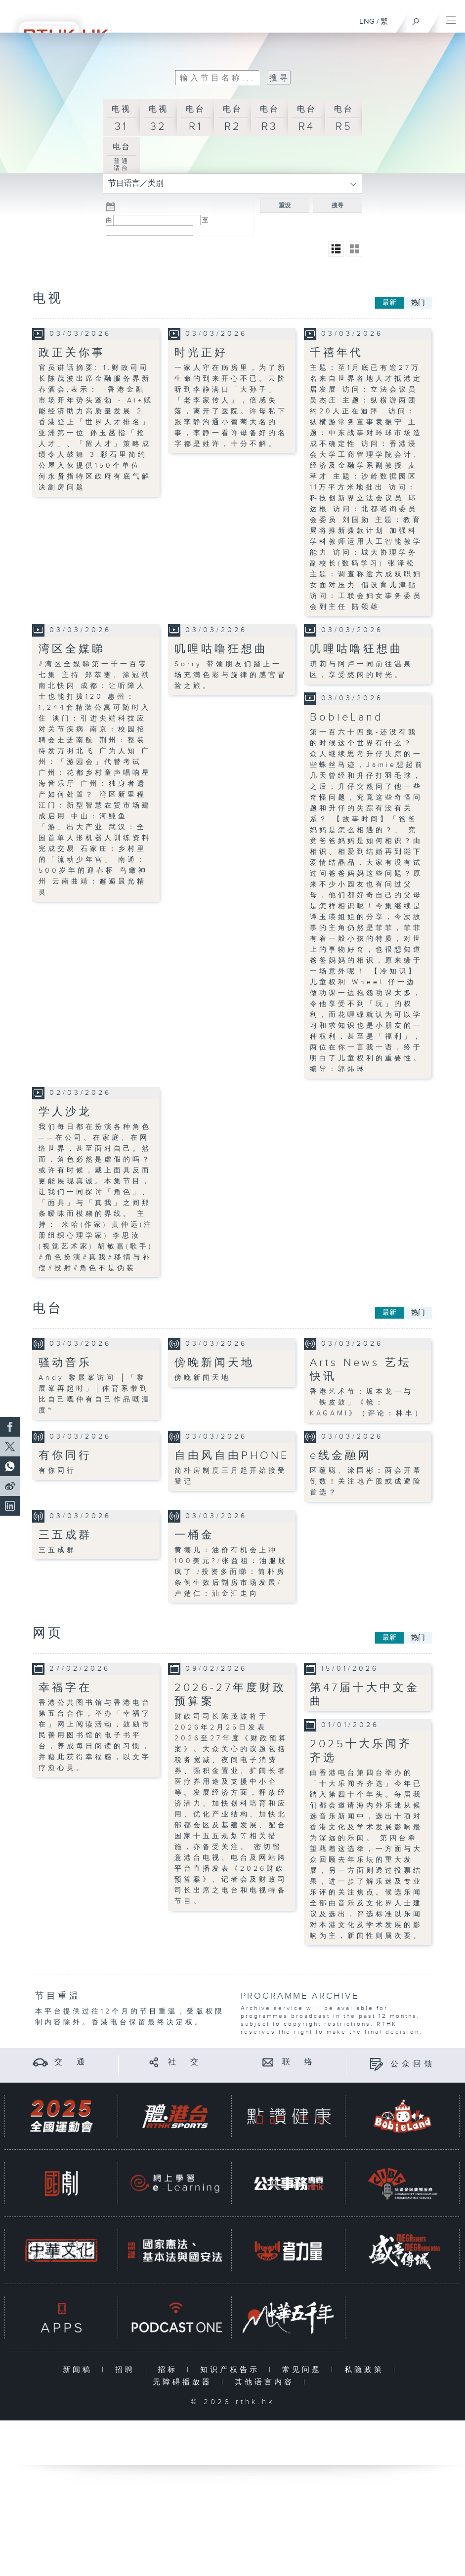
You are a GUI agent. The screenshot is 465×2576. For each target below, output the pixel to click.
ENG (367, 21)
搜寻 (337, 205)
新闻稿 (80, 2370)
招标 (170, 2370)
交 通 (71, 2062)
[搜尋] (416, 19)
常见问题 (304, 2370)
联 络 (299, 2062)
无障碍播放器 (184, 2382)
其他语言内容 (266, 2382)
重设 (285, 205)
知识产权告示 (232, 2370)
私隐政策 (366, 2370)
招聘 (127, 2370)
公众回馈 (413, 2064)
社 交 (185, 2062)
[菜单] (451, 17)
